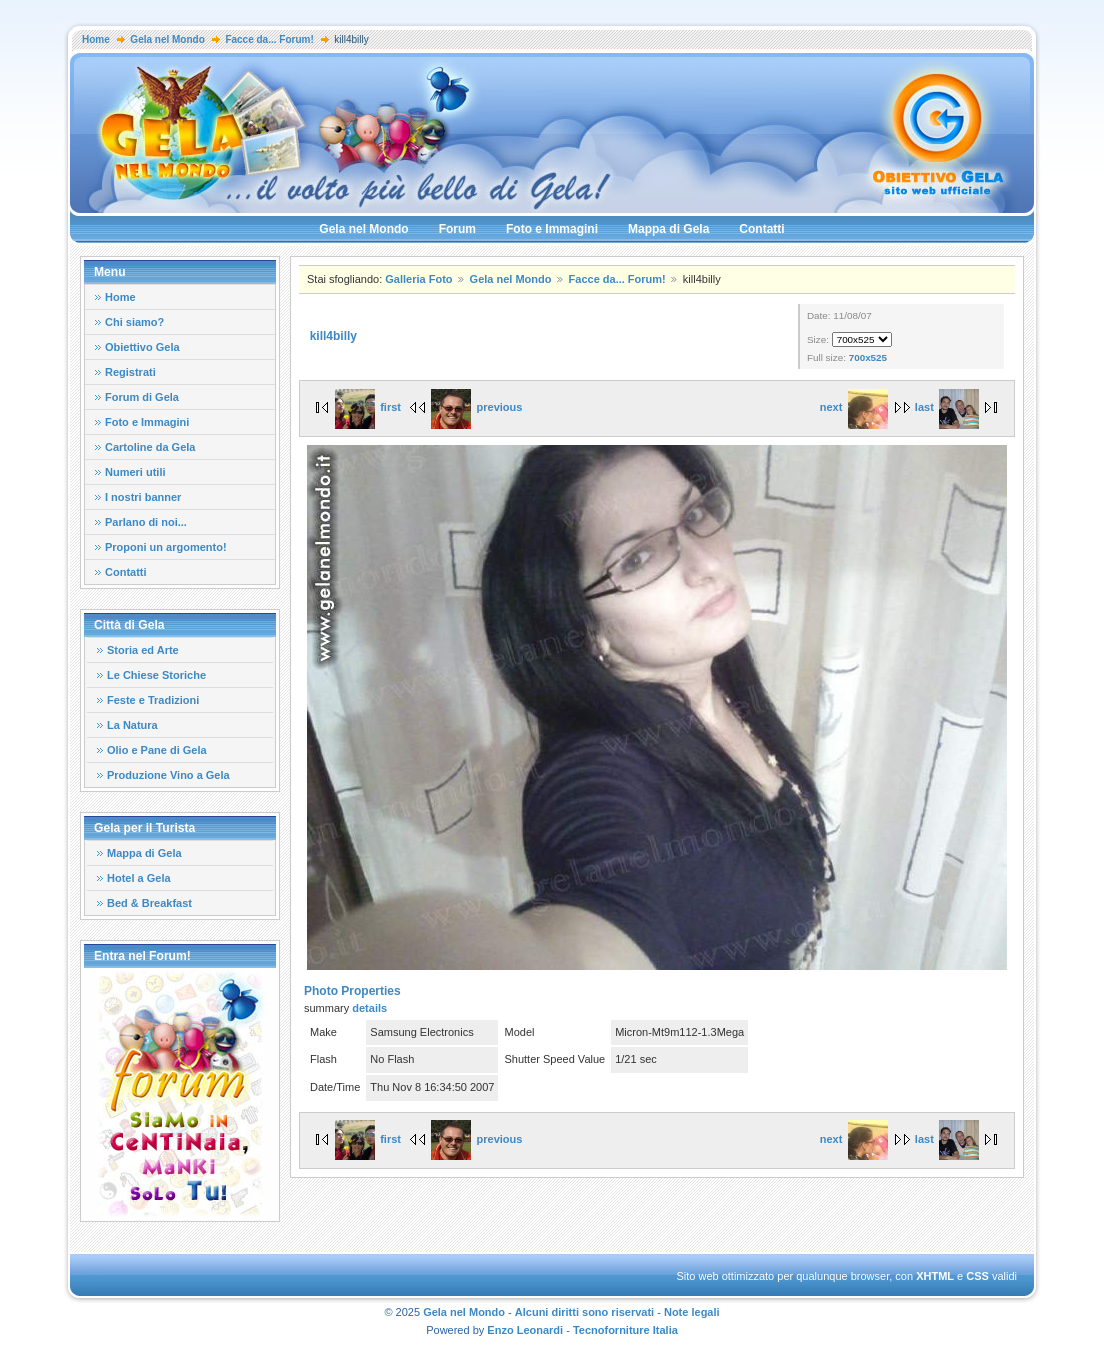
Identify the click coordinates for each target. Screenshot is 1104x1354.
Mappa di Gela (668, 229)
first (368, 407)
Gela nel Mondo (167, 39)
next (854, 407)
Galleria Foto (418, 279)
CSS (977, 1276)
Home (96, 39)
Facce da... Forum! (269, 39)
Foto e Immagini (552, 229)
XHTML (935, 1276)
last (947, 407)
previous (476, 407)
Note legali (692, 1312)
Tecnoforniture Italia (625, 1330)
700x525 (868, 357)
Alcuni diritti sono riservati (584, 1312)
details (369, 1008)
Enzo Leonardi (525, 1330)
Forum (457, 229)
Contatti (761, 229)
